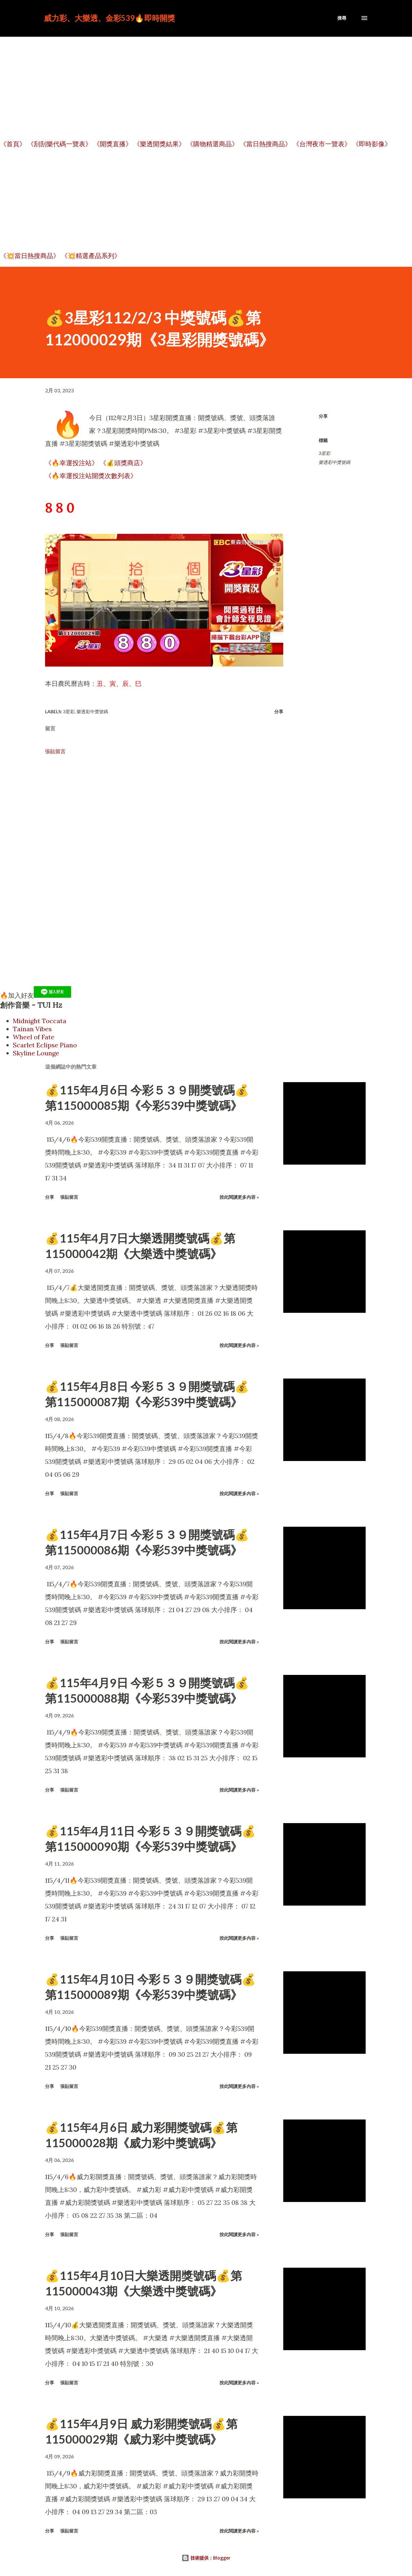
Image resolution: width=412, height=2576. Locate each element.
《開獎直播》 (112, 144)
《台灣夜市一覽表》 (322, 144)
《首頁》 (13, 144)
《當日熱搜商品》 (265, 144)
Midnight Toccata (39, 1021)
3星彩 (324, 453)
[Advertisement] (206, 85)
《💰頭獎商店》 (123, 463)
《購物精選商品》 (212, 144)
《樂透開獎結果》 (159, 144)
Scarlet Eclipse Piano (45, 1045)
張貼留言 (55, 751)
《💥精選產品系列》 (91, 256)
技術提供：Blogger (206, 2558)
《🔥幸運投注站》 (71, 463)
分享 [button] (323, 416)
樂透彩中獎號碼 (334, 462)
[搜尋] (341, 18)
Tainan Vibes (32, 1029)
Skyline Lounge (36, 1053)
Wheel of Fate (33, 1037)
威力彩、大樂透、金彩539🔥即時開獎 (109, 18)
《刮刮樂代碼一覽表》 (59, 144)
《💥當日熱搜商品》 (30, 256)
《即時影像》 (371, 144)
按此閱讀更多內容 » (239, 1197)
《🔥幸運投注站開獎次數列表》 (91, 476)
